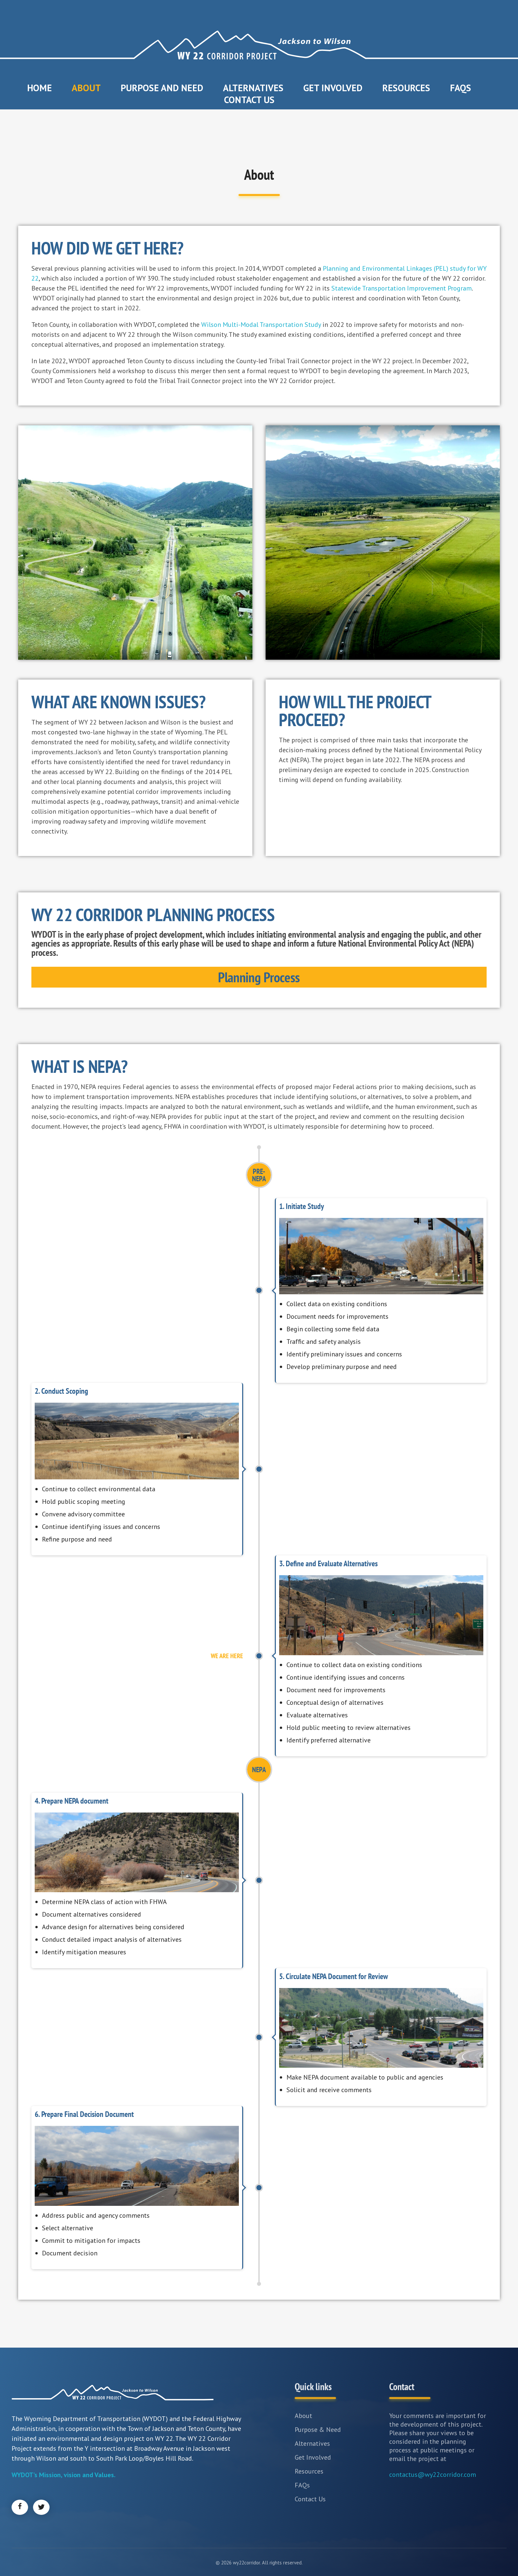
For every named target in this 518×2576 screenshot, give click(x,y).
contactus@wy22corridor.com (432, 2474)
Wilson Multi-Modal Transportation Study (261, 324)
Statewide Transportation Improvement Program (401, 288)
